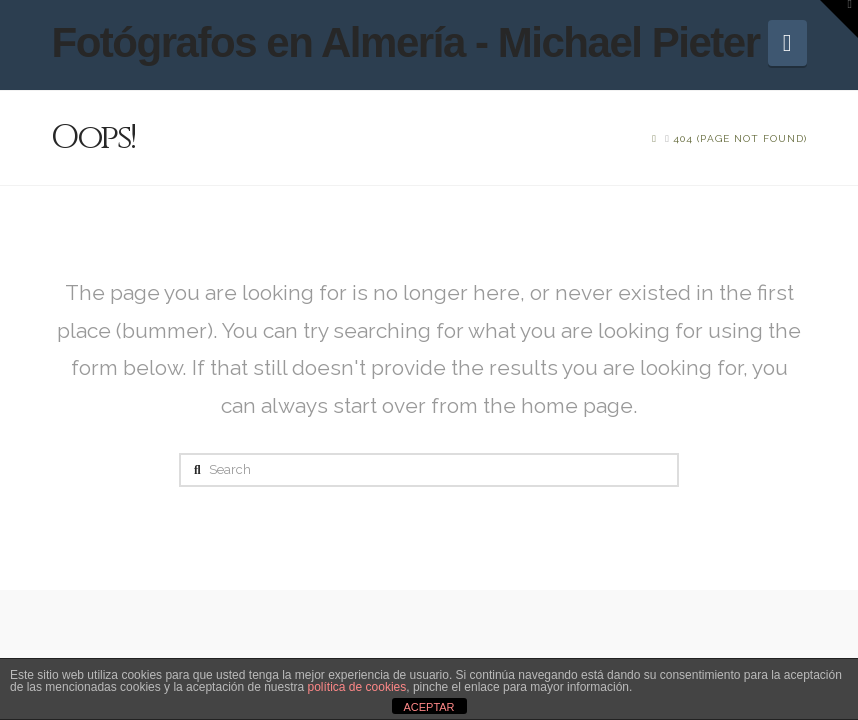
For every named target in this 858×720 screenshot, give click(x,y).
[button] (787, 43)
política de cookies (357, 687)
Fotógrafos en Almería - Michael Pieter (405, 43)
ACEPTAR (428, 707)
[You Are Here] (740, 138)
